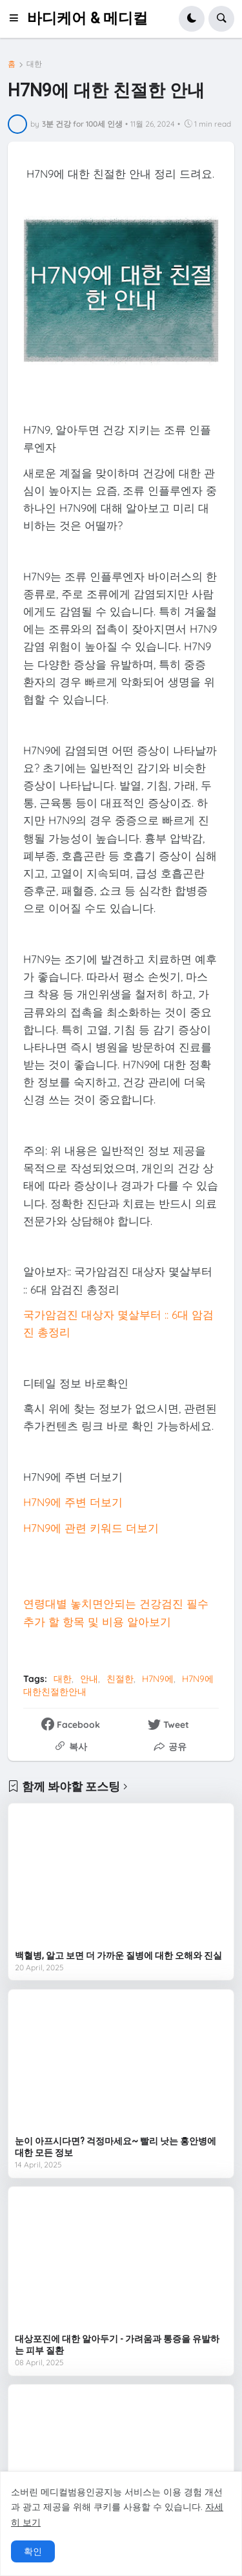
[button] (17, 19)
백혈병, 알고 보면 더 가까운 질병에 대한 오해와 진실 (118, 1955)
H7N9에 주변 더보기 (73, 1502)
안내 (89, 1679)
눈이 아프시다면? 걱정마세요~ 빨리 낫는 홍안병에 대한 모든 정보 (115, 2147)
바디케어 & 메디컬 (87, 18)
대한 (34, 64)
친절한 (120, 1679)
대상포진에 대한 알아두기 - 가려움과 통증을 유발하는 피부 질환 (117, 2345)
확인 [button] (33, 2551)
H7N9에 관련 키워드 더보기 (91, 1528)
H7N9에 (158, 1679)
